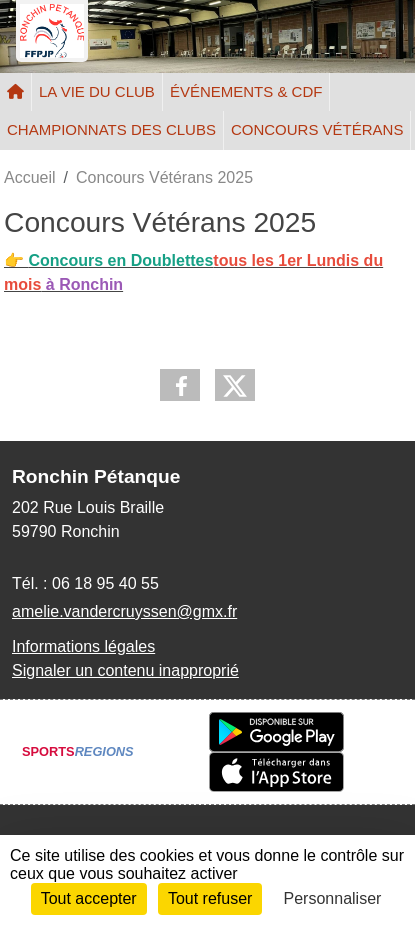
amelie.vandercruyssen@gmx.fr (124, 611)
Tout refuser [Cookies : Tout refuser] (210, 898)
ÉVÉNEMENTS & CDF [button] (246, 91)
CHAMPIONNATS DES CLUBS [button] (111, 129)
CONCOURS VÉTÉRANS (317, 129)
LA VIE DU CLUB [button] (97, 91)
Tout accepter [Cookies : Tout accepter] (89, 898)
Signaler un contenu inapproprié (125, 670)
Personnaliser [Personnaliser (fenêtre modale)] (333, 898)
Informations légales (83, 646)
